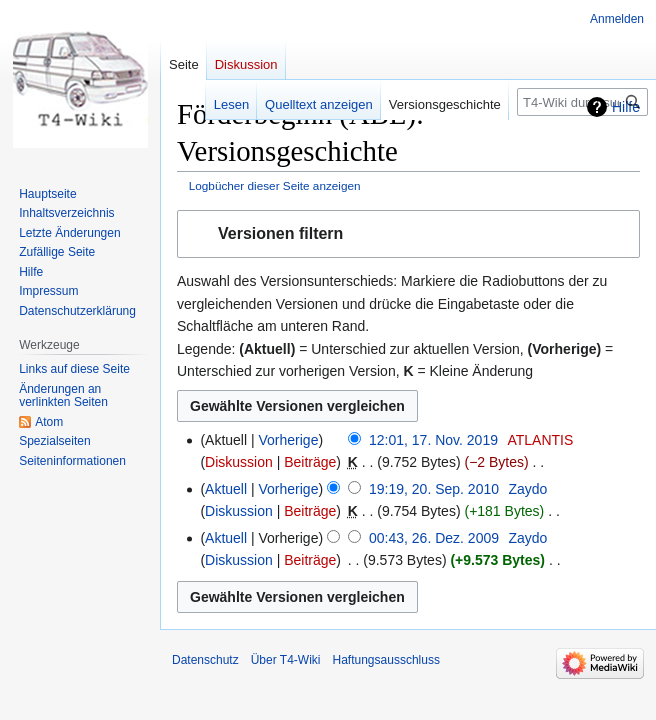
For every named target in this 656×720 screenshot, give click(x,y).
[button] (408, 234)
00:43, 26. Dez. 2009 (434, 538)
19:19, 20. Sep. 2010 (434, 489)
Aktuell (226, 489)
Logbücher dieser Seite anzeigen (275, 185)
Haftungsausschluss (386, 660)
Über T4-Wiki (286, 660)
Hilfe (626, 107)
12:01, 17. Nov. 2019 (433, 440)
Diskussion (239, 462)
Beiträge (310, 462)
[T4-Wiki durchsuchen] (582, 102)
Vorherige (289, 440)
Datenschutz (205, 660)
